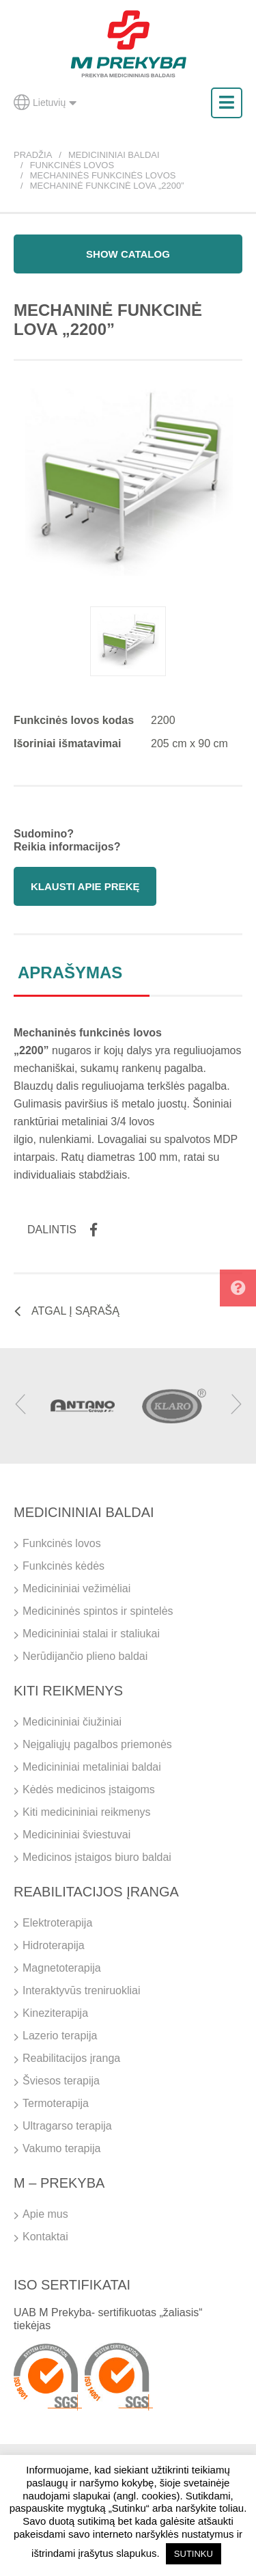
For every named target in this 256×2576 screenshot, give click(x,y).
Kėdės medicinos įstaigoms (89, 1789)
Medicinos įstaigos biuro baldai (97, 1857)
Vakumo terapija (61, 2148)
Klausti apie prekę (85, 886)
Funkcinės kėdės (63, 1566)
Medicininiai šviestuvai (76, 1834)
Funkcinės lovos (72, 165)
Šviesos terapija (61, 2081)
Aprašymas (70, 972)
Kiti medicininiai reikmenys (87, 1812)
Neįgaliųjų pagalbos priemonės (97, 1744)
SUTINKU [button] (193, 2554)
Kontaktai (45, 2236)
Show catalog (128, 254)
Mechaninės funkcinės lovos (103, 175)
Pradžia (33, 155)
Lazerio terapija (60, 2035)
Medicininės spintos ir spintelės (98, 1611)
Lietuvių (45, 102)
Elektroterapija (57, 1923)
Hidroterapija (54, 1945)
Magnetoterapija (62, 1968)
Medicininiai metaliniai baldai (92, 1767)
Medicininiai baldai (114, 155)
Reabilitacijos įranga (71, 2058)
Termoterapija (56, 2103)
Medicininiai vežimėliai (76, 1588)
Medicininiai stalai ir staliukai (91, 1633)
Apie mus (45, 2214)
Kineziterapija (55, 2013)
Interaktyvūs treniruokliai (82, 1990)
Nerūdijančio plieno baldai (85, 1656)
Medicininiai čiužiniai (72, 1722)
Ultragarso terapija (67, 2126)
